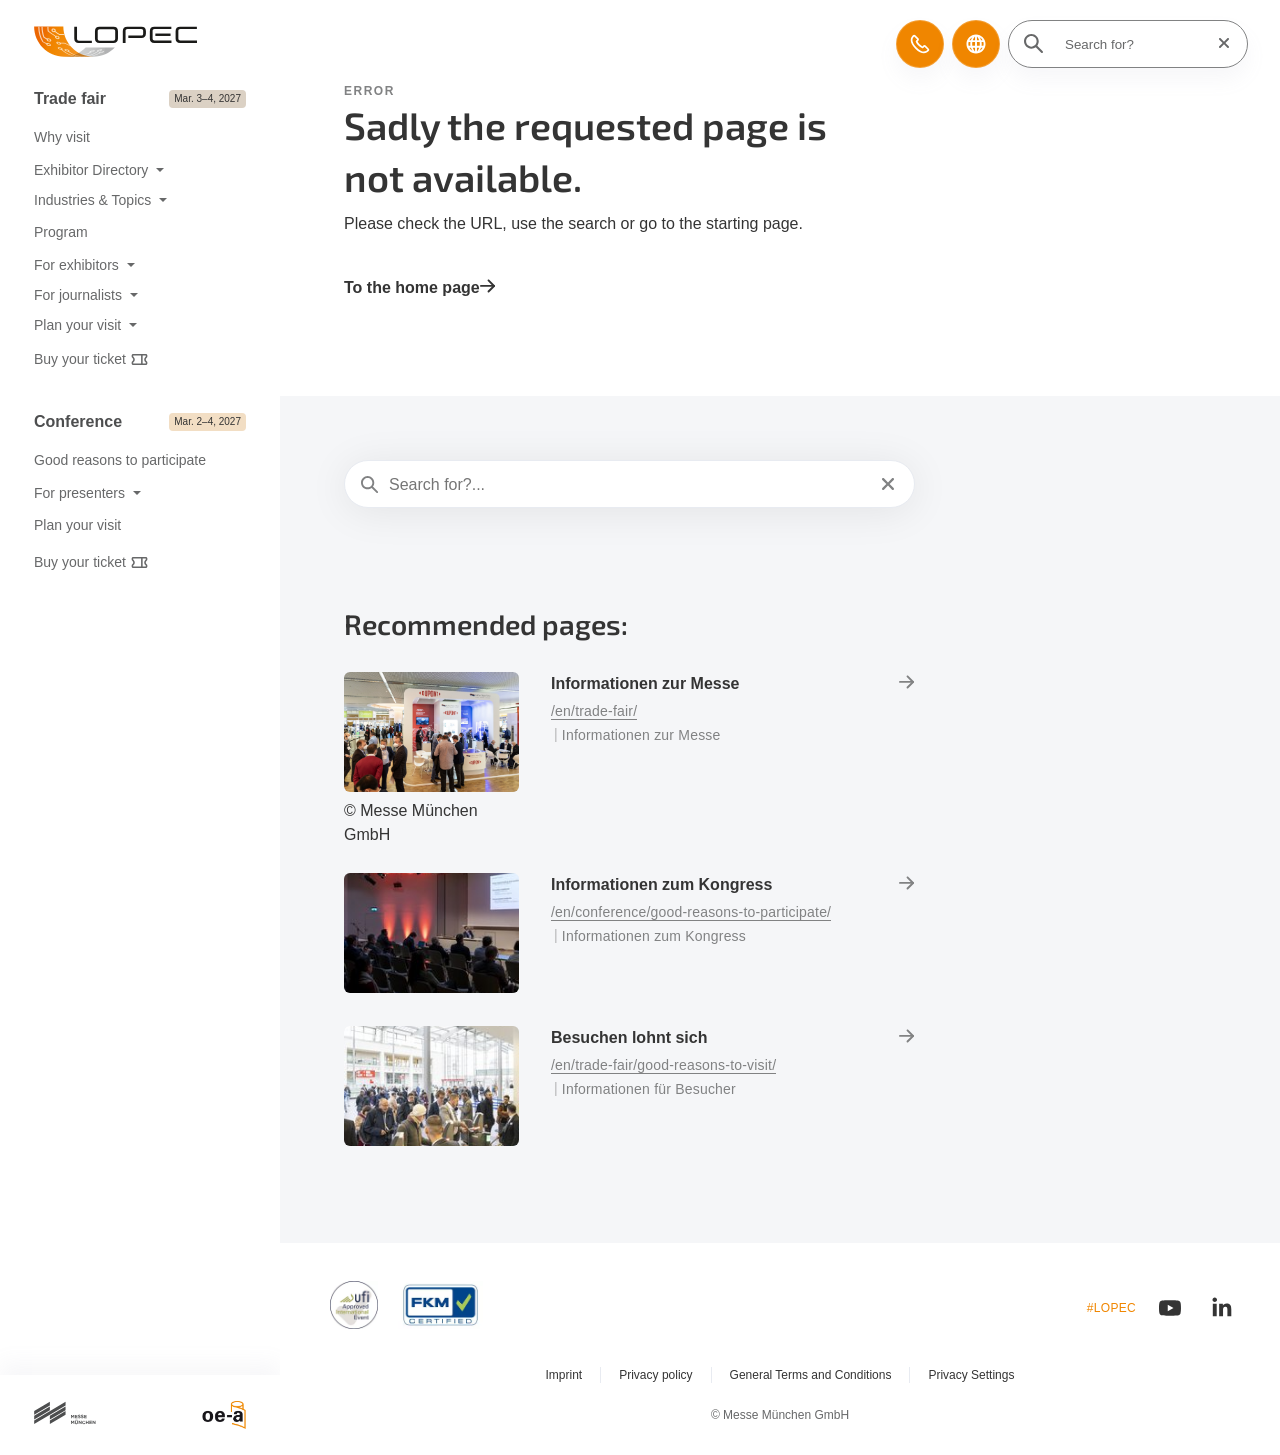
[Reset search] (1218, 43)
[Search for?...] (627, 485)
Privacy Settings (971, 1375)
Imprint (564, 1375)
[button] (920, 44)
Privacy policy (655, 1375)
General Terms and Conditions (811, 1375)
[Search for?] (1134, 44)
